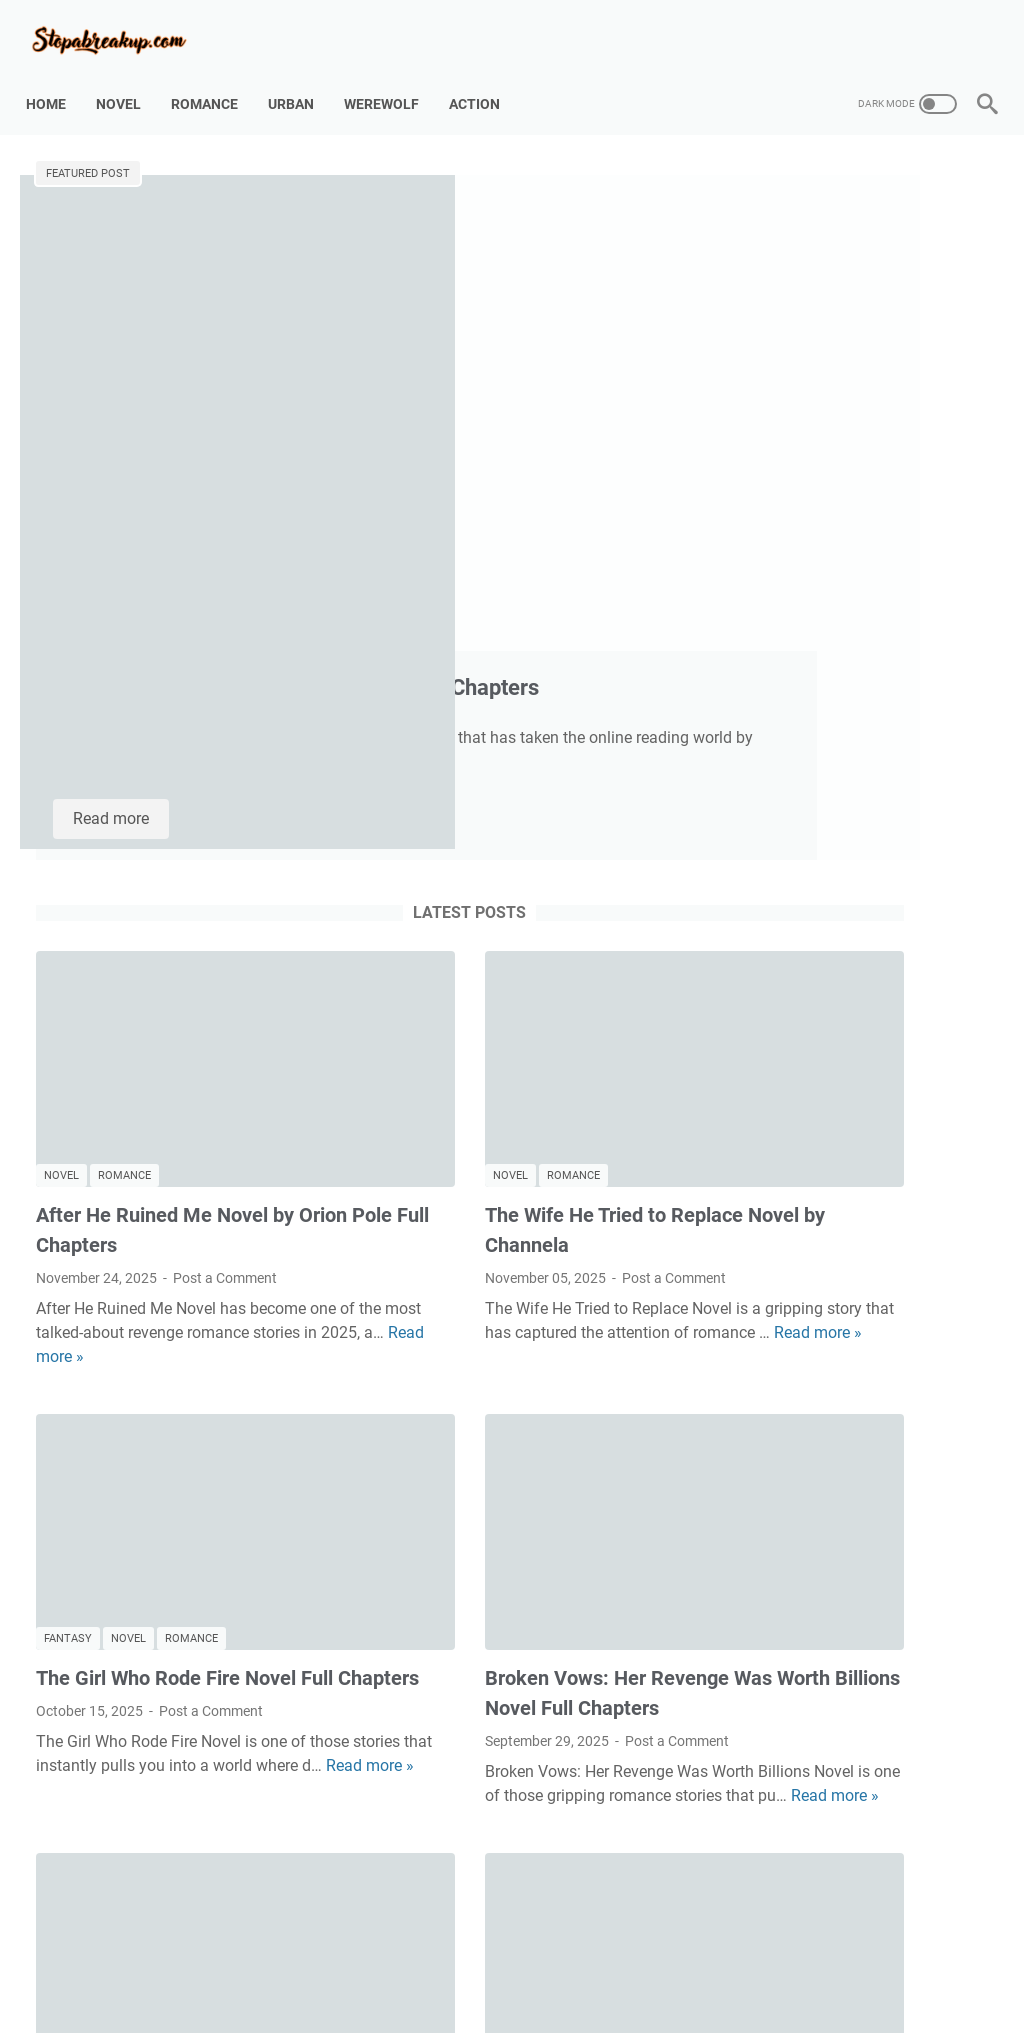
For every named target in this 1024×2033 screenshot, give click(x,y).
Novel (128, 79)
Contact (446, 1961)
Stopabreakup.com (540, 2002)
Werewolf (391, 79)
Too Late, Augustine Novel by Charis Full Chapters (484, 243)
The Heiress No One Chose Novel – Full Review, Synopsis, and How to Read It (184, 1626)
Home (56, 79)
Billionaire (408, 1557)
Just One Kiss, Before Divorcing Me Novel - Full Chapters (847, 343)
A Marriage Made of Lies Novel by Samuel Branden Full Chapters (851, 487)
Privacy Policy (618, 1961)
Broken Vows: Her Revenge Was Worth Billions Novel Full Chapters (862, 871)
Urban (301, 79)
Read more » (215, 943)
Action (484, 79)
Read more (436, 464)
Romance (214, 79)
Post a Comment (225, 865)
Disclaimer (523, 1961)
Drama (478, 1557)
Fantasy (68, 1160)
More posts (353, 1842)
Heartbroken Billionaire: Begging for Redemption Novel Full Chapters (513, 1626)
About (382, 1961)
